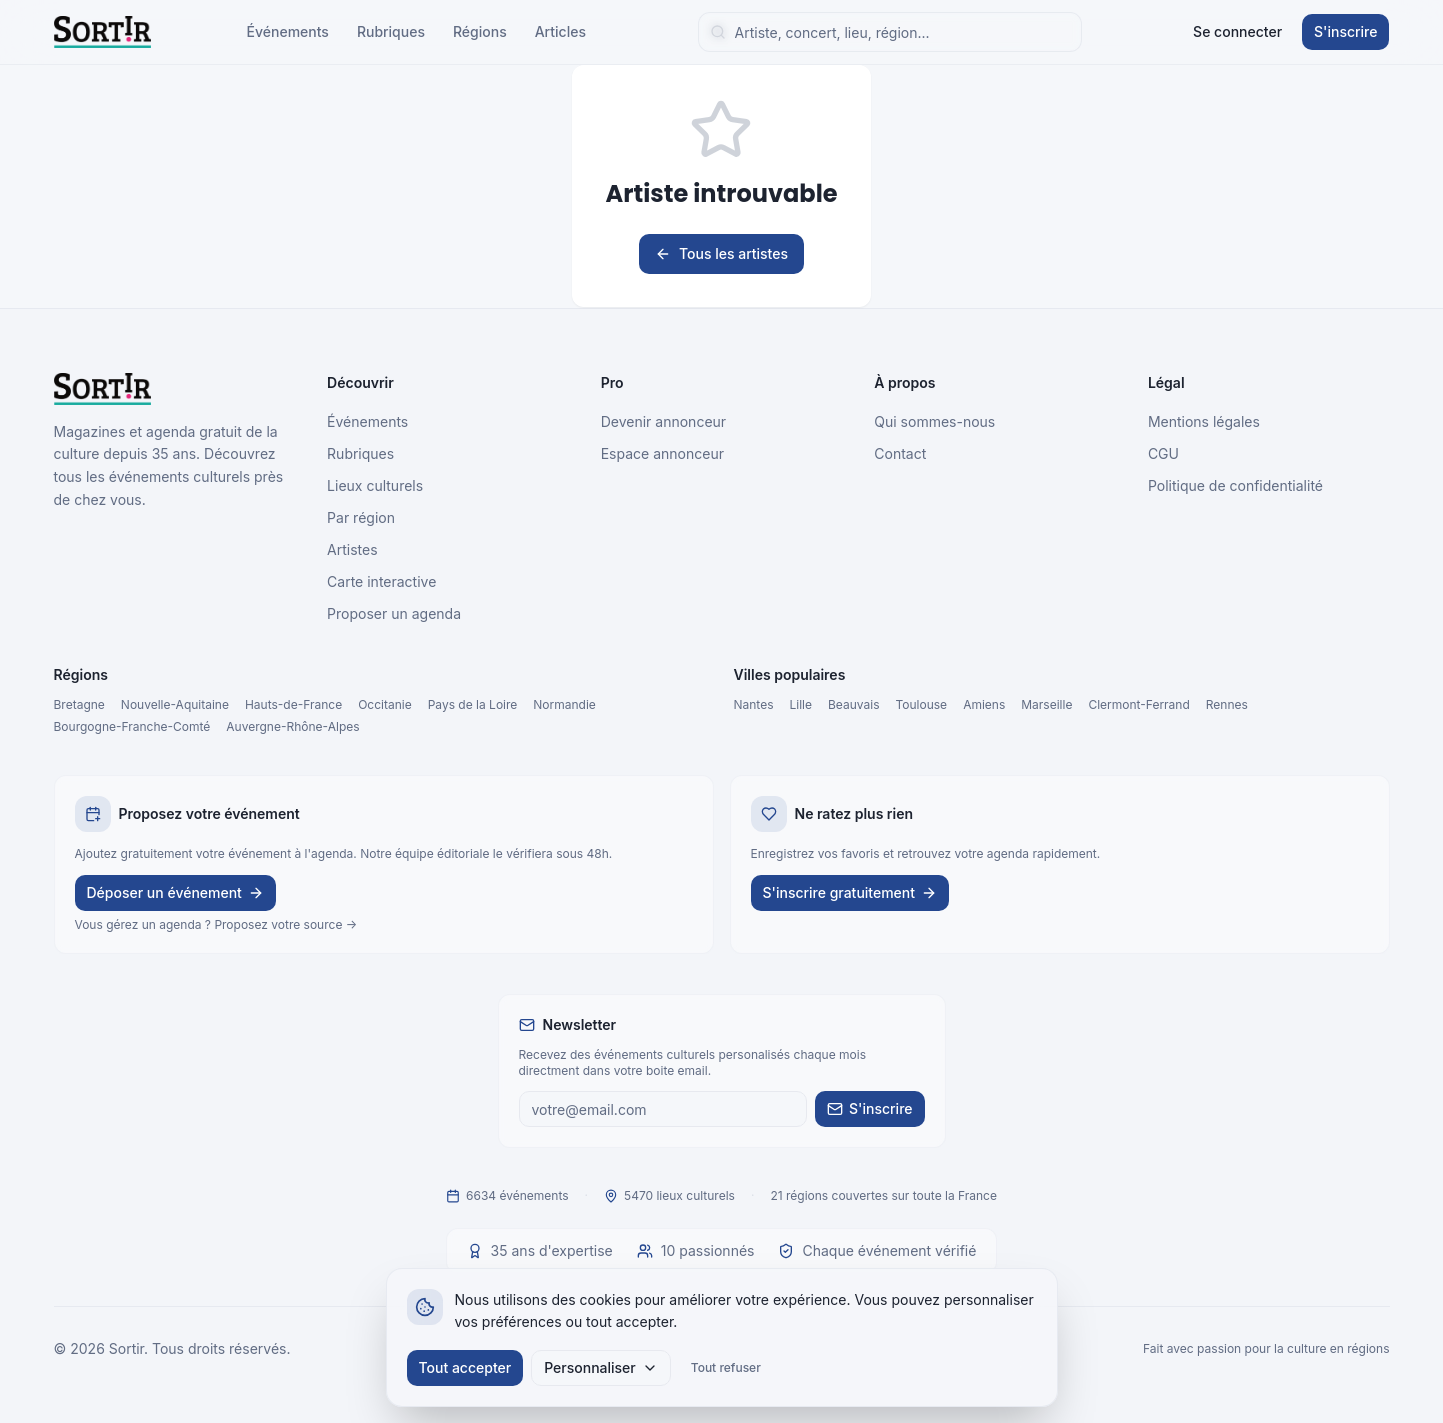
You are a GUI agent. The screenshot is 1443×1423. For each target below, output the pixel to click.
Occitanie (385, 704)
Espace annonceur (662, 453)
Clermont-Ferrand (1138, 704)
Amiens (984, 704)
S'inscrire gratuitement (850, 892)
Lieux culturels (375, 485)
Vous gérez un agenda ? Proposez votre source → (216, 924)
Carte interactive (381, 581)
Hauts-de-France (293, 704)
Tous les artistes (721, 253)
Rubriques (391, 31)
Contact (900, 453)
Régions (480, 31)
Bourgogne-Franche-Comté (132, 726)
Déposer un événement (175, 892)
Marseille (1046, 704)
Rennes (1227, 704)
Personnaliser (601, 1367)
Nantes (754, 704)
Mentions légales (1204, 421)
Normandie (564, 704)
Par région (361, 517)
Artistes (352, 549)
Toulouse (921, 704)
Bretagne (79, 704)
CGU (1163, 453)
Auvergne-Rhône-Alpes (292, 726)
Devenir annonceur (663, 421)
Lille (801, 704)
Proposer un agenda (394, 613)
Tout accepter (465, 1367)
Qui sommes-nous (934, 421)
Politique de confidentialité (1235, 485)
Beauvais (853, 704)
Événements (288, 31)
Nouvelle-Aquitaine (175, 704)
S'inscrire (1345, 31)
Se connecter (1237, 31)
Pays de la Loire (473, 704)
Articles (560, 31)
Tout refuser (726, 1367)
